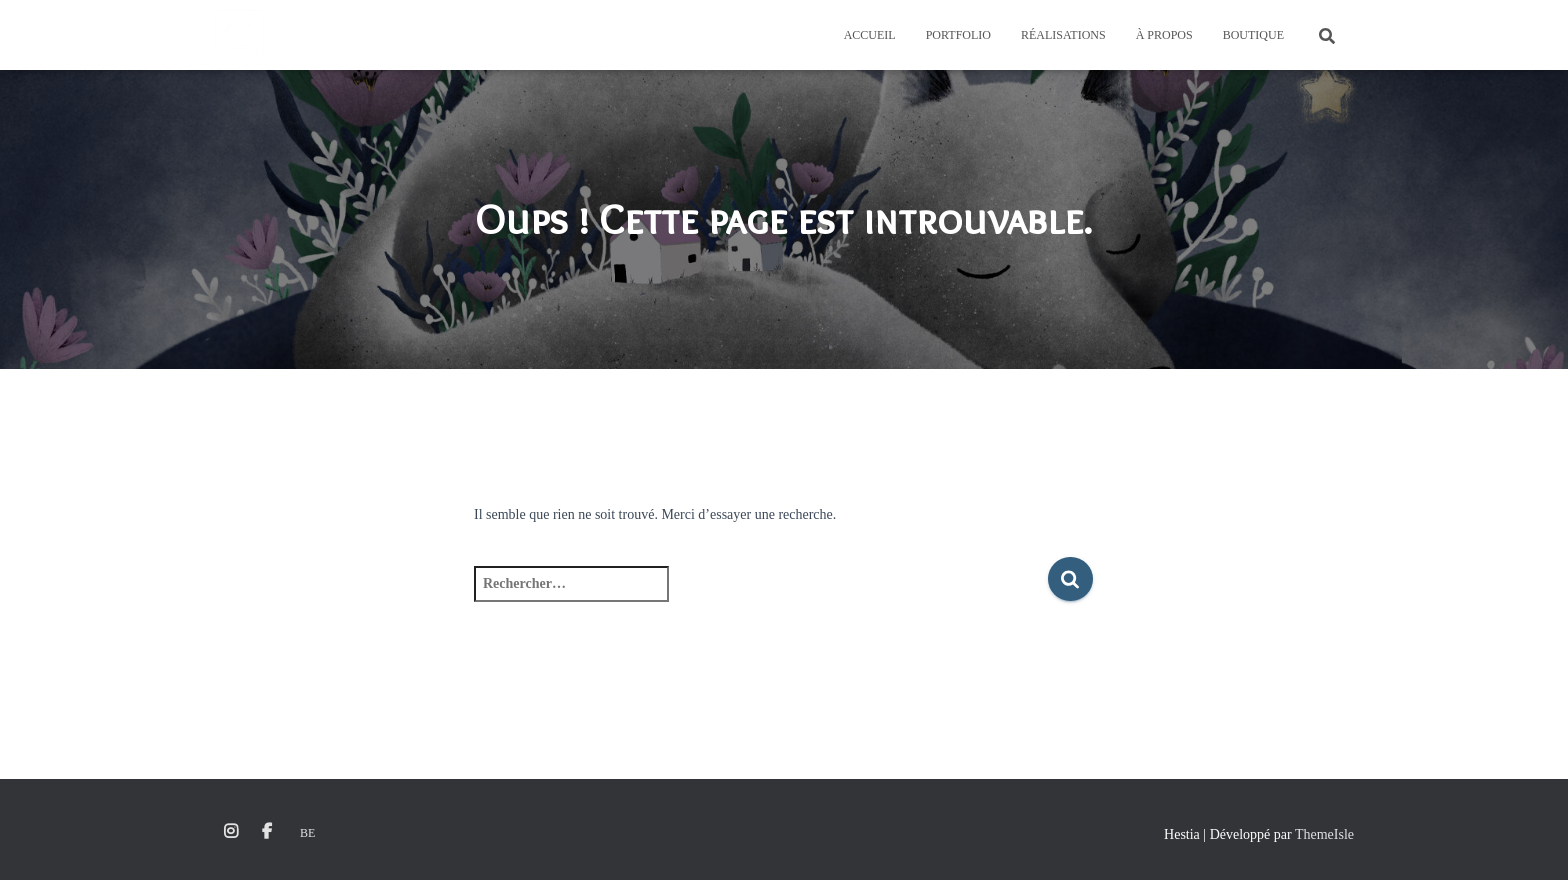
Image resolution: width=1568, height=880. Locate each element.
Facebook (267, 832)
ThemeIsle (1324, 834)
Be (307, 833)
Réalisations (1063, 35)
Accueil (870, 35)
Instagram (231, 832)
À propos (1164, 35)
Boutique (1253, 35)
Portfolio (958, 35)
